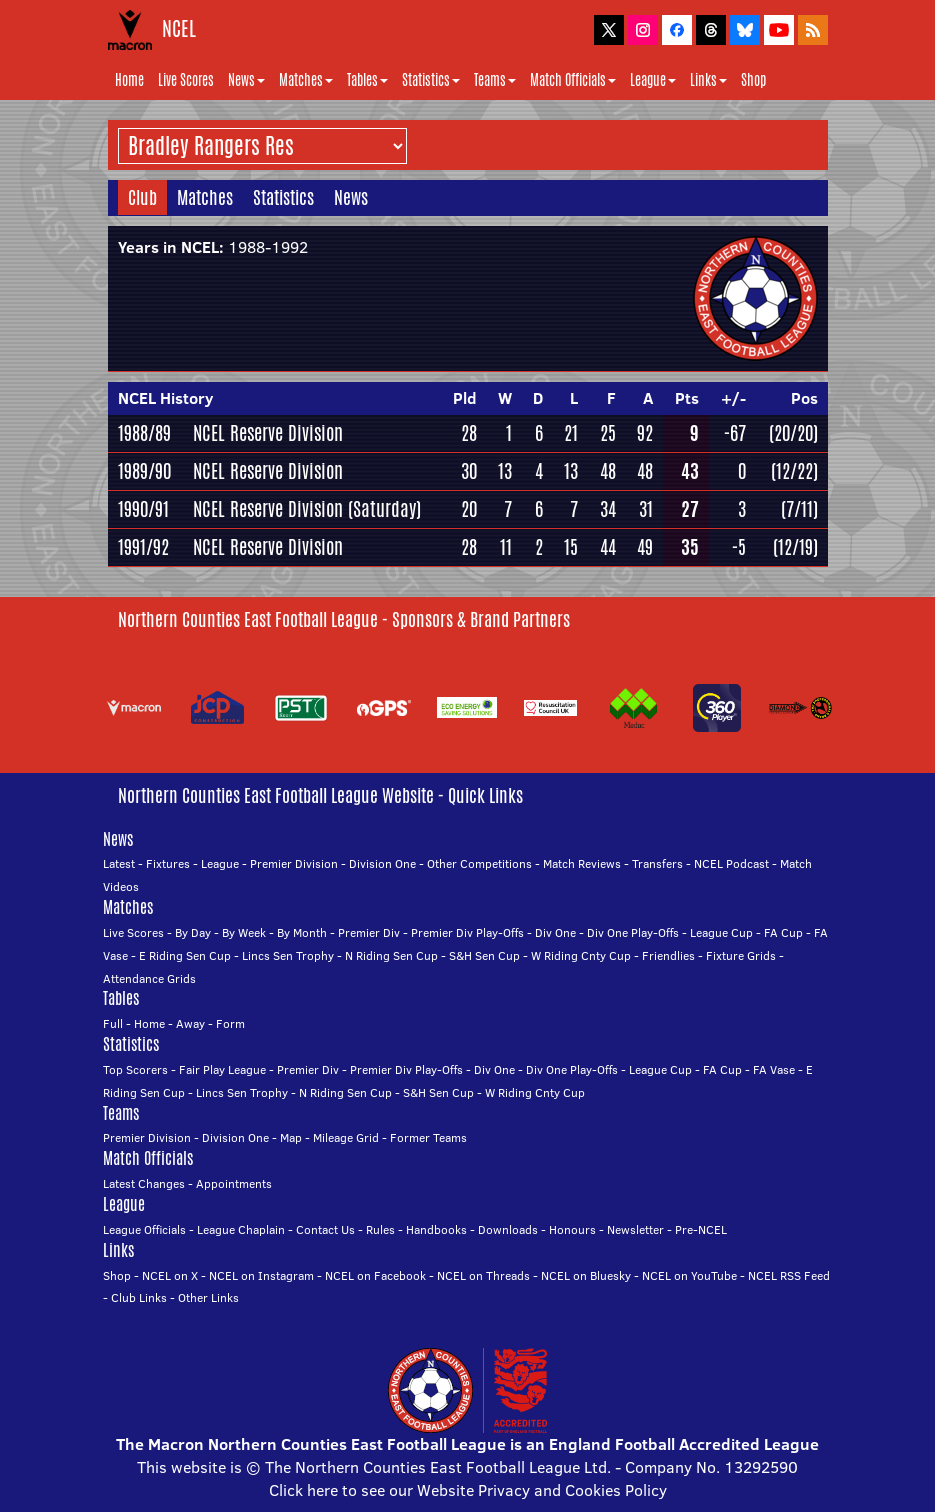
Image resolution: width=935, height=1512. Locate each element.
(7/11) (799, 509)
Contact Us (325, 1229)
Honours (572, 1229)
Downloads (508, 1229)
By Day (193, 932)
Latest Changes (144, 1183)
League (653, 80)
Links (708, 80)
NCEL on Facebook (375, 1275)
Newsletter (635, 1229)
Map (291, 1137)
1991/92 (143, 547)
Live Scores (186, 80)
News (246, 80)
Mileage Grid (346, 1137)
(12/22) (794, 471)
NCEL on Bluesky (586, 1275)
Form (230, 1023)
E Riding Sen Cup (185, 955)
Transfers (657, 863)
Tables (367, 80)
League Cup (721, 932)
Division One (382, 863)
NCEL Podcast (731, 863)
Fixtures (168, 863)
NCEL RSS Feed (789, 1275)
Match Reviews (582, 863)
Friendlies (668, 955)
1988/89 (144, 433)
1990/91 (143, 509)
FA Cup (783, 932)
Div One (555, 932)
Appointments (234, 1183)
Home (129, 80)
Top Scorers (135, 1069)
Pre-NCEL (701, 1229)
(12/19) (795, 547)
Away (190, 1023)
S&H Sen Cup (484, 955)
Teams (495, 80)
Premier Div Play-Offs (467, 932)
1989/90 (144, 471)
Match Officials (573, 80)
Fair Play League (222, 1069)
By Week (244, 932)
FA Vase (774, 1069)
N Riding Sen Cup (391, 955)
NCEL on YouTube (689, 1275)
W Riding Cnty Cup (581, 955)
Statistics (431, 80)
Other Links (208, 1297)
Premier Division (294, 863)
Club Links (139, 1297)
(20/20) (793, 433)
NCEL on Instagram (261, 1275)
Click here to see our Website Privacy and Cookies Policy (468, 1490)
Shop (753, 80)
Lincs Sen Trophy (288, 955)
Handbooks (436, 1229)
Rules (380, 1229)
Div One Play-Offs (633, 932)
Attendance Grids (149, 978)
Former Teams (428, 1137)
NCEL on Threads (483, 1275)
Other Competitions (479, 863)
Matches (306, 80)
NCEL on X (170, 1275)
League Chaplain (241, 1229)
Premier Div (369, 932)
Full (113, 1023)
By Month (302, 932)
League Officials (144, 1229)
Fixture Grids (741, 955)
